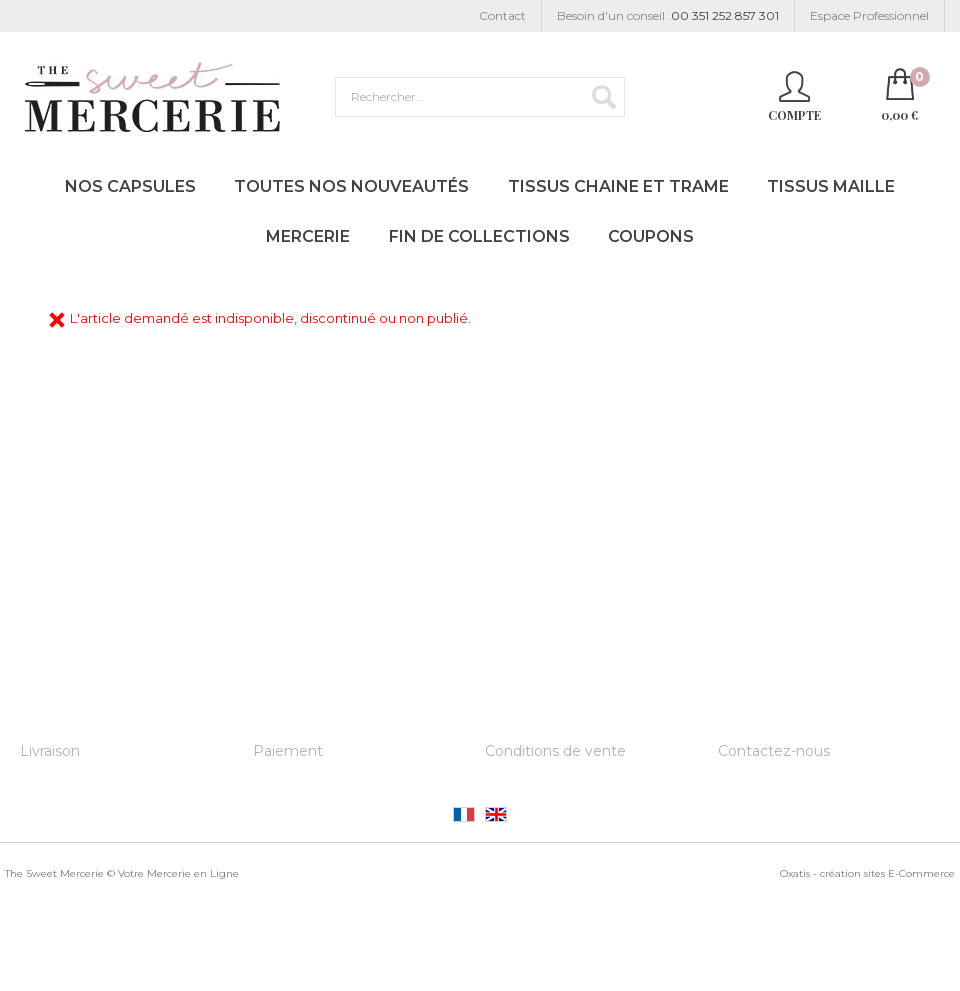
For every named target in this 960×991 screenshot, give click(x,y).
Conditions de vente (555, 751)
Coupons (651, 236)
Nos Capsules (130, 186)
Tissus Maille (831, 186)
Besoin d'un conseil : (668, 16)
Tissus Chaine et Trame (618, 186)
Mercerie (308, 236)
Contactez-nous (774, 751)
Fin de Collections (479, 236)
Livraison (50, 751)
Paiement (288, 751)
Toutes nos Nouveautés (351, 186)
